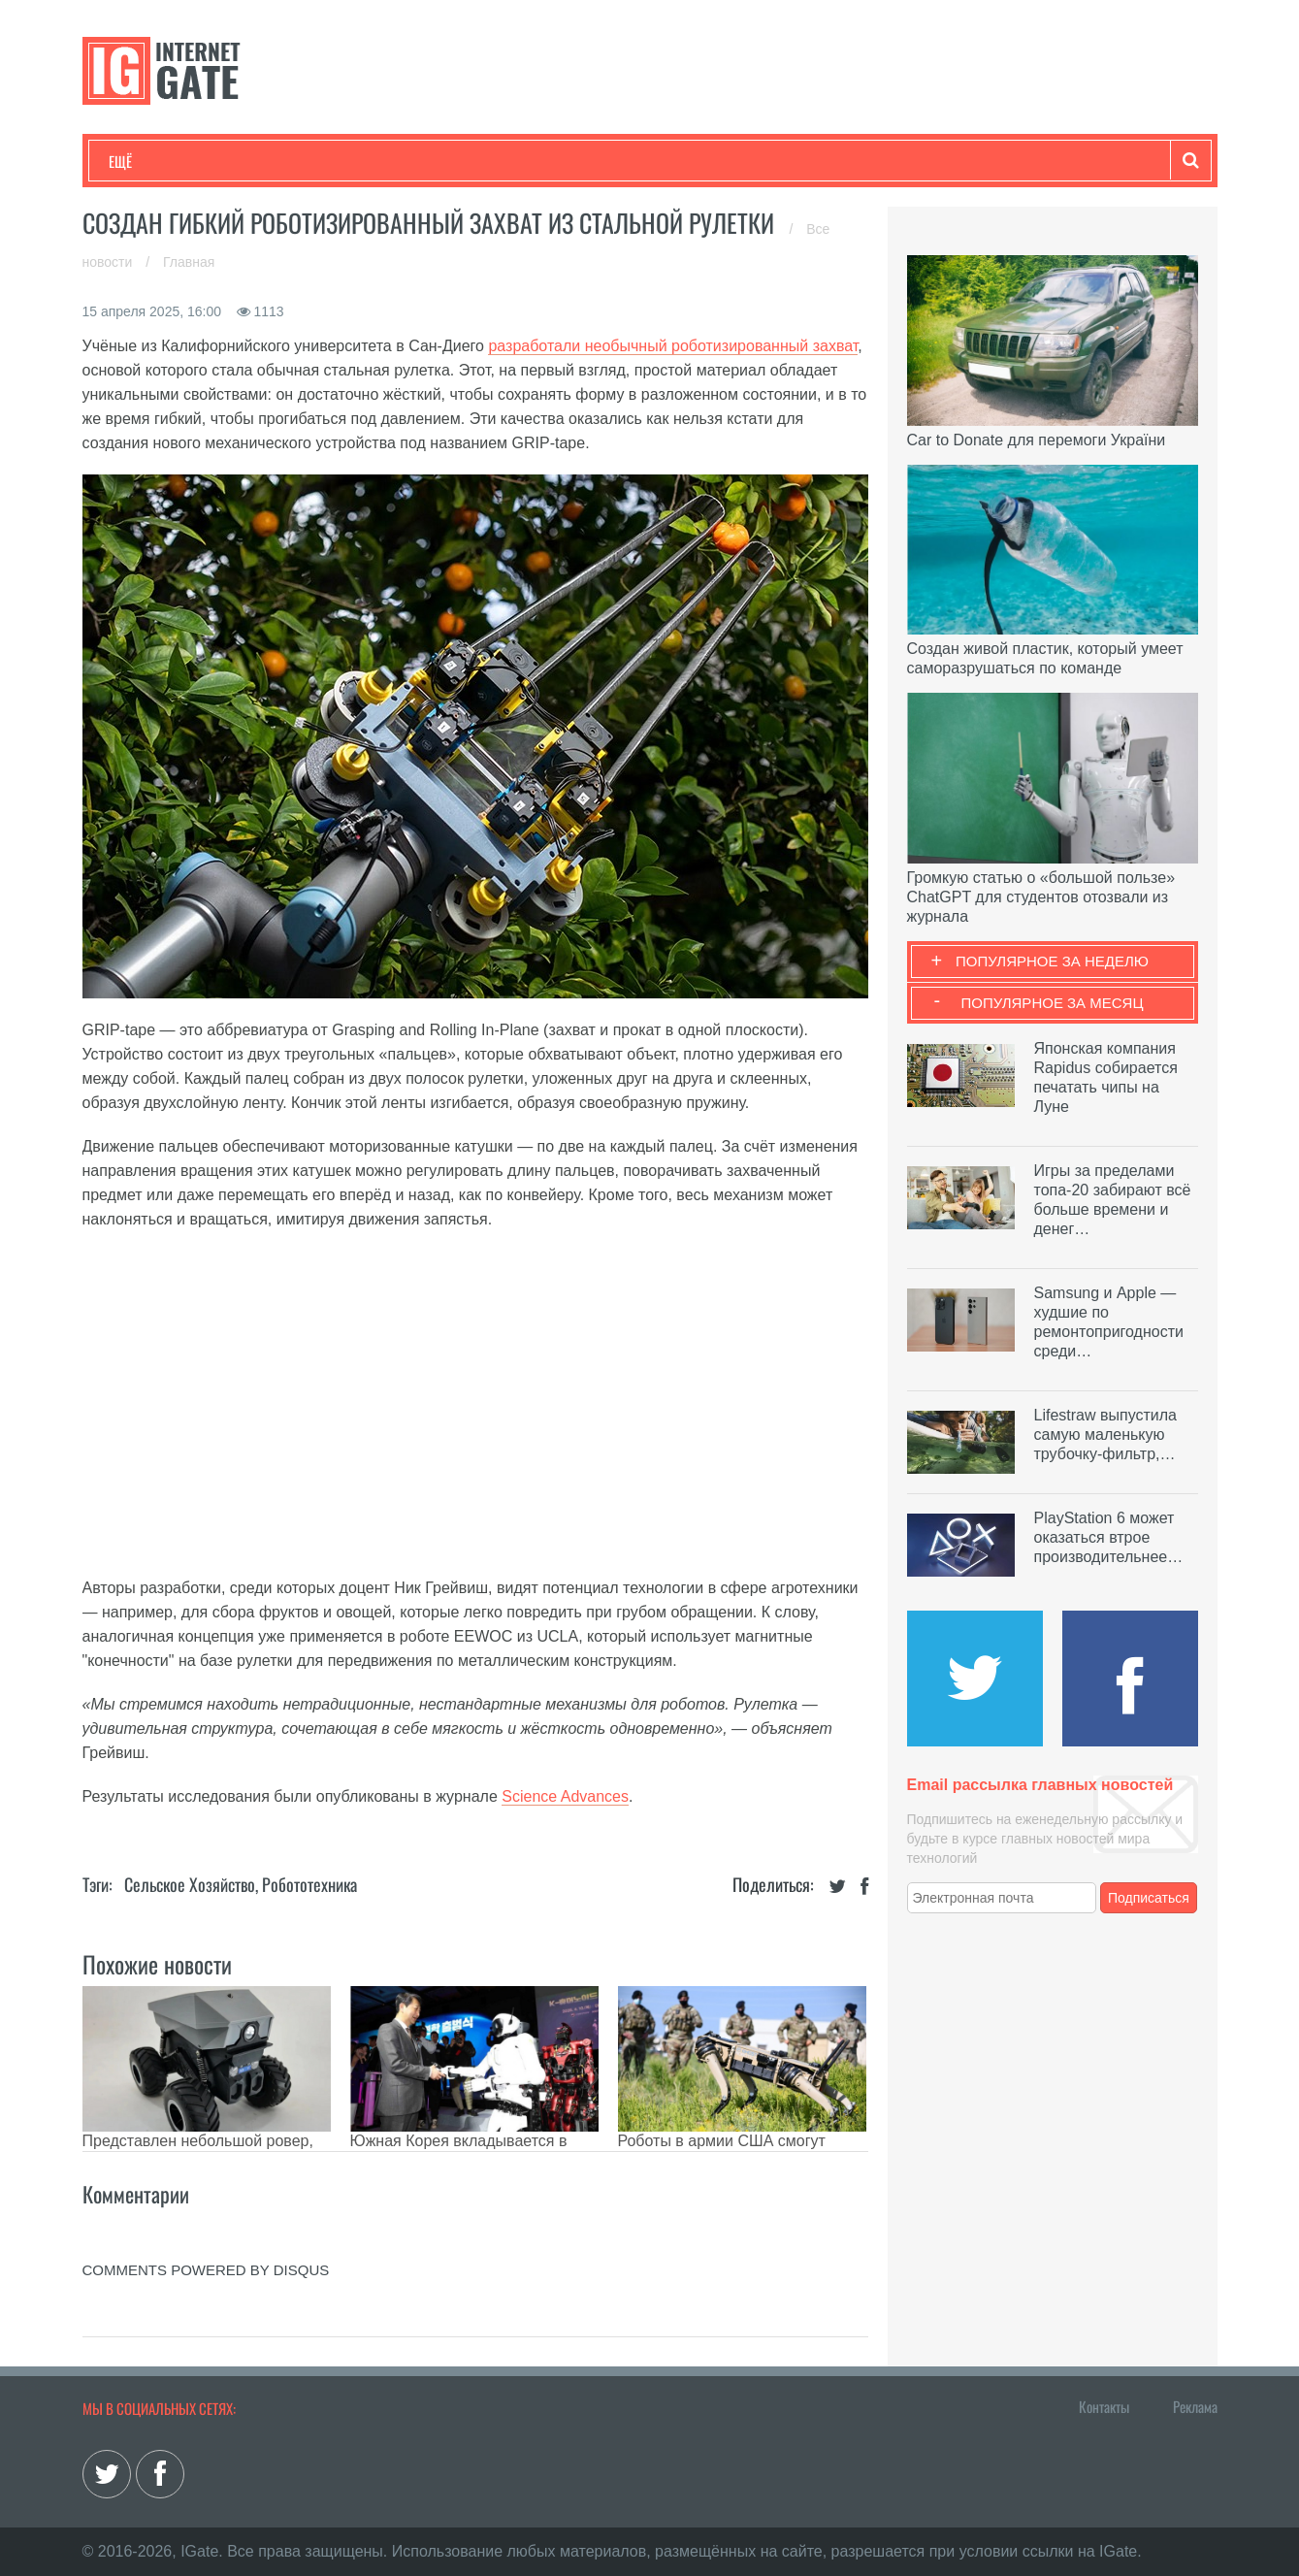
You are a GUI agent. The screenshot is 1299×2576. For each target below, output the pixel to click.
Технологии (144, 161)
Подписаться (1148, 1898)
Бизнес (348, 161)
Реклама (1195, 2406)
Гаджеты (695, 161)
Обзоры (607, 161)
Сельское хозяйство (189, 1884)
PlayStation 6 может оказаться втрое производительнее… (1109, 1537)
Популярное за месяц (1051, 1003)
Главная (188, 262)
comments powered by (206, 2270)
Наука (426, 161)
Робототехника (309, 1884)
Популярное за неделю (1052, 961)
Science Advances (565, 1796)
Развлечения (249, 161)
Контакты (1104, 2406)
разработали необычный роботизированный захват (673, 346)
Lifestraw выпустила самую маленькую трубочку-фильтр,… (1105, 1434)
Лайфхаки (514, 161)
